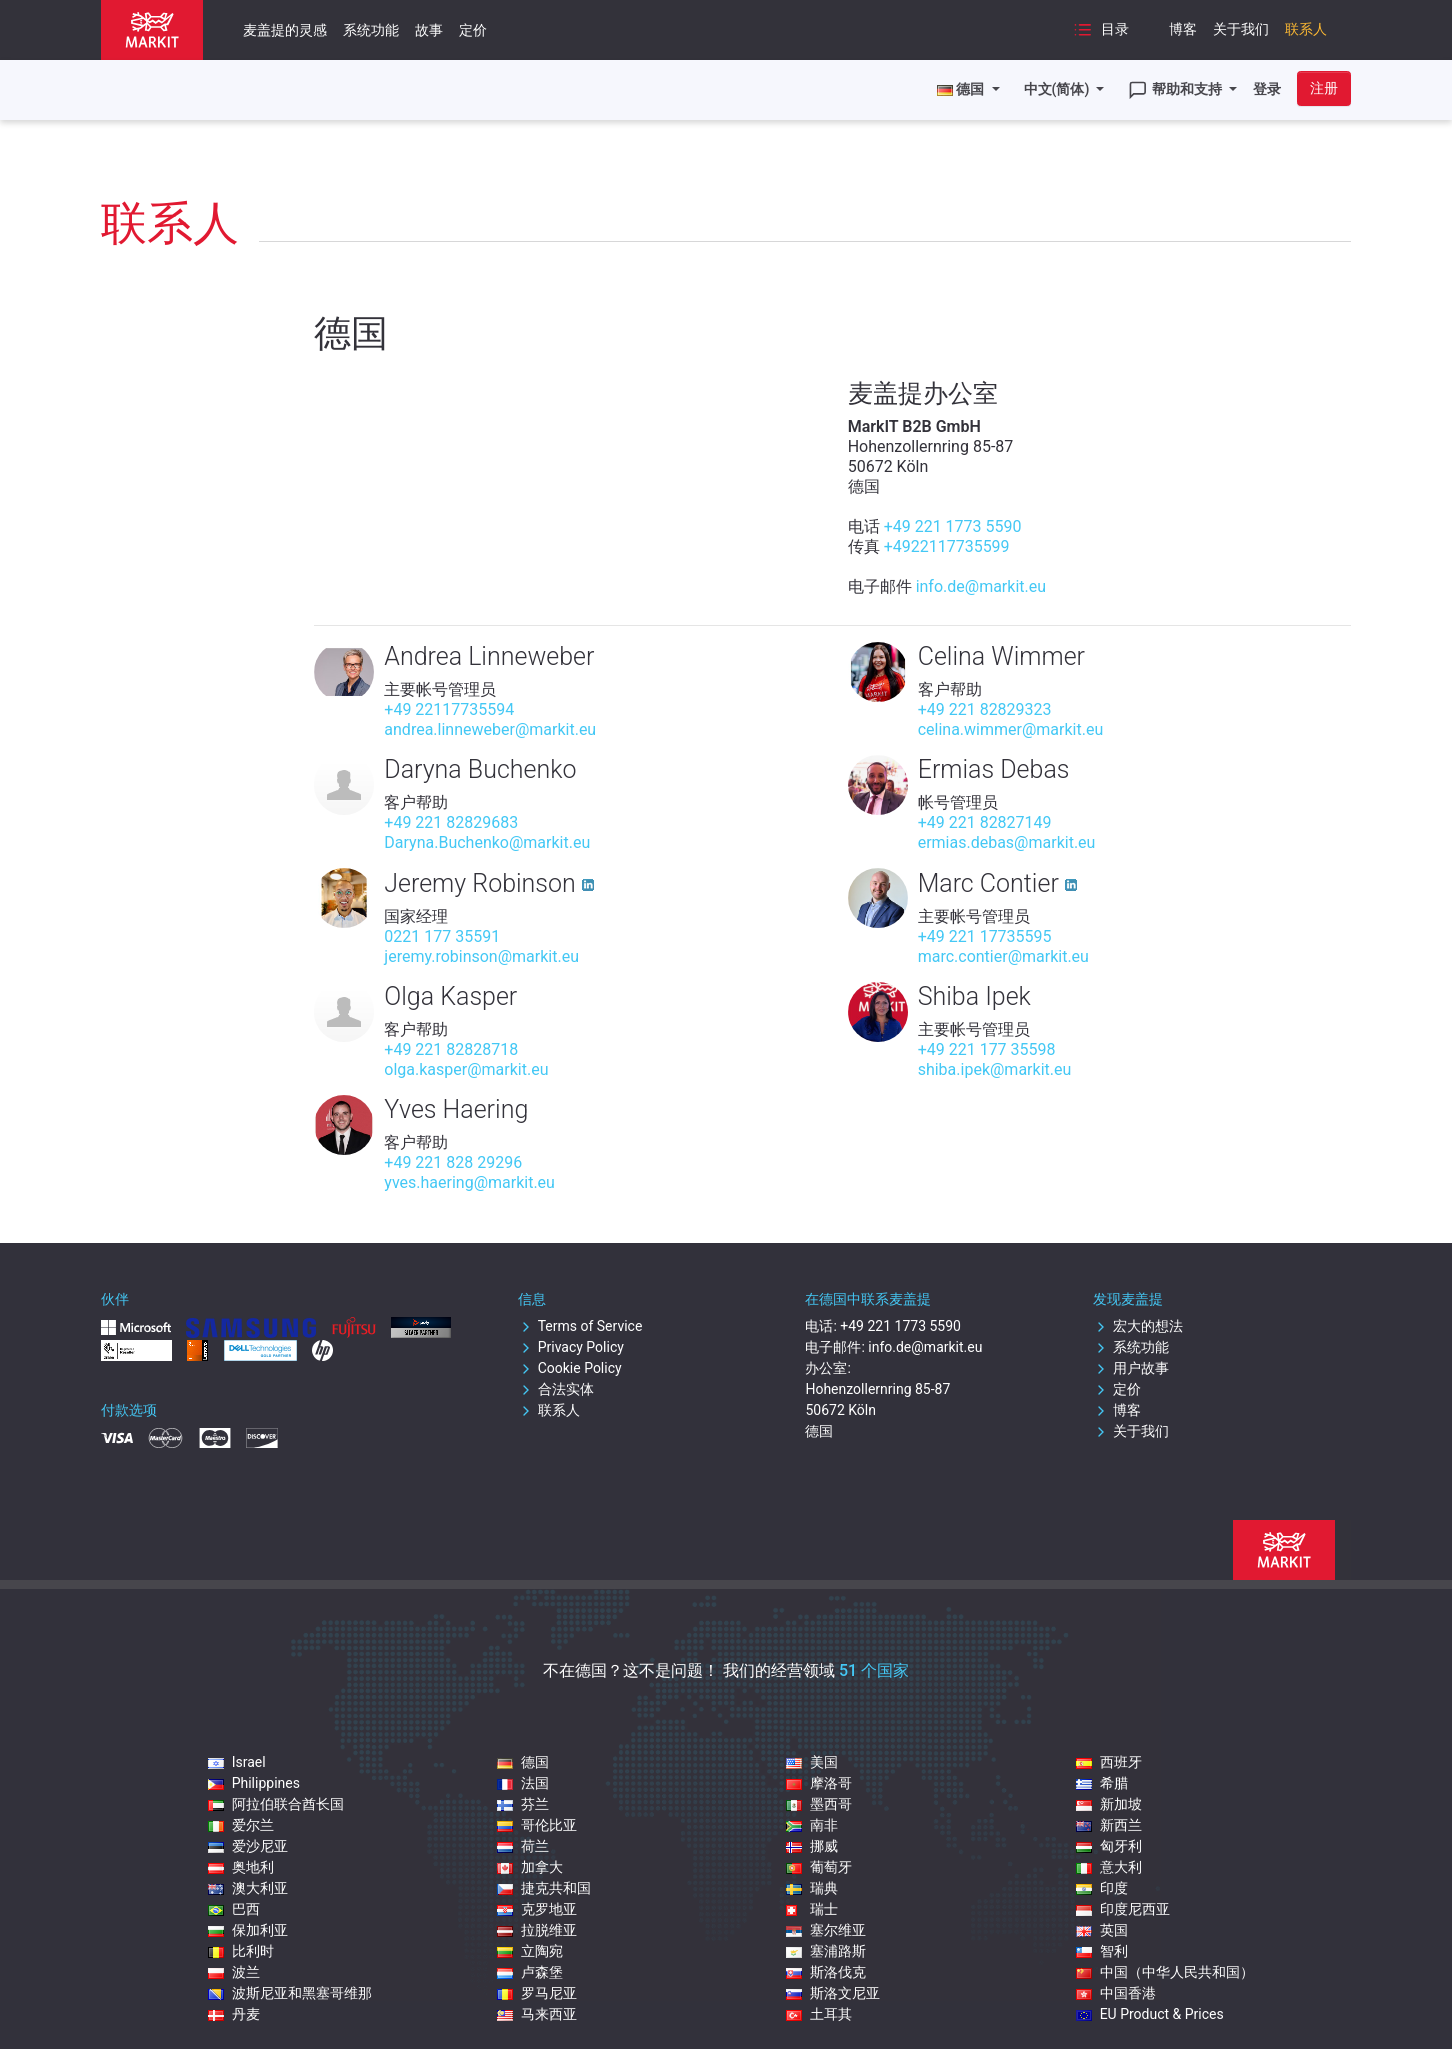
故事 (429, 30)
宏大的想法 (1138, 1326)
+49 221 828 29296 (453, 1162)
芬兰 (523, 1804)
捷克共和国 (544, 1888)
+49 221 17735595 (985, 936)
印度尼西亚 (1123, 1909)
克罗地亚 (537, 1909)
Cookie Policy (570, 1368)
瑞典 (812, 1888)
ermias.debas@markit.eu (1007, 842)
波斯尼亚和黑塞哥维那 (290, 1993)
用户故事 (1131, 1368)
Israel (237, 1762)
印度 (1102, 1888)
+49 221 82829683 (451, 822)
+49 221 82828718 (451, 1049)
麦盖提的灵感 (285, 30)
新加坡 (1109, 1804)
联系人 (1306, 29)
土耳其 (819, 2014)
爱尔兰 (241, 1825)
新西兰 (1109, 1825)
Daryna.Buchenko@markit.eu (487, 842)
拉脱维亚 (537, 1930)
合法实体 (556, 1389)
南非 (812, 1825)
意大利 (1109, 1867)
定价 (473, 30)
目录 (1101, 30)
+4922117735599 (947, 546)
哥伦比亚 (537, 1825)
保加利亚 (248, 1930)
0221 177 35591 (442, 936)
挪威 (812, 1846)
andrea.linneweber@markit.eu (490, 729)
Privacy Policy (571, 1347)
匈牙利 (1109, 1846)
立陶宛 (530, 1951)
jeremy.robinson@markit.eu (481, 956)
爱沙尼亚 (248, 1846)
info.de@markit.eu (981, 586)
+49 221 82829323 (985, 709)
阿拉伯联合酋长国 (276, 1804)
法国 (523, 1783)
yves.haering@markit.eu (469, 1182)
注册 (1324, 88)
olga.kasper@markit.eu (466, 1069)
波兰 (234, 1972)
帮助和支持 (1176, 90)
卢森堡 (530, 1972)
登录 (1267, 89)
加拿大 (530, 1867)
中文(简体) (1058, 89)
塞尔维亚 (826, 1930)
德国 (523, 1762)
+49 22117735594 (449, 709)
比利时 (241, 1951)
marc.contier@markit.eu (1003, 956)
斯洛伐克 (826, 1972)
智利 (1102, 1951)
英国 (1102, 1930)
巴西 (234, 1909)
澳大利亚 (248, 1888)
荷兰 (523, 1846)
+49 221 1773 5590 (953, 526)
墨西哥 (819, 1804)
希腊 (1102, 1783)
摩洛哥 (819, 1783)
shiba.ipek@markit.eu (995, 1069)
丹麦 (234, 2014)
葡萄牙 (819, 1867)
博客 (1183, 29)
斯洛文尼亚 (833, 1993)
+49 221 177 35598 (987, 1049)
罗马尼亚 (537, 1993)
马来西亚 (537, 2014)
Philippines (254, 1783)
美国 (812, 1762)
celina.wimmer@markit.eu (1011, 729)
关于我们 (1241, 29)
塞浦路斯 (826, 1951)
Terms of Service (580, 1326)
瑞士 (812, 1909)
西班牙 (1109, 1762)
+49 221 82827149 (985, 822)
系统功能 (371, 30)
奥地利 (241, 1867)
